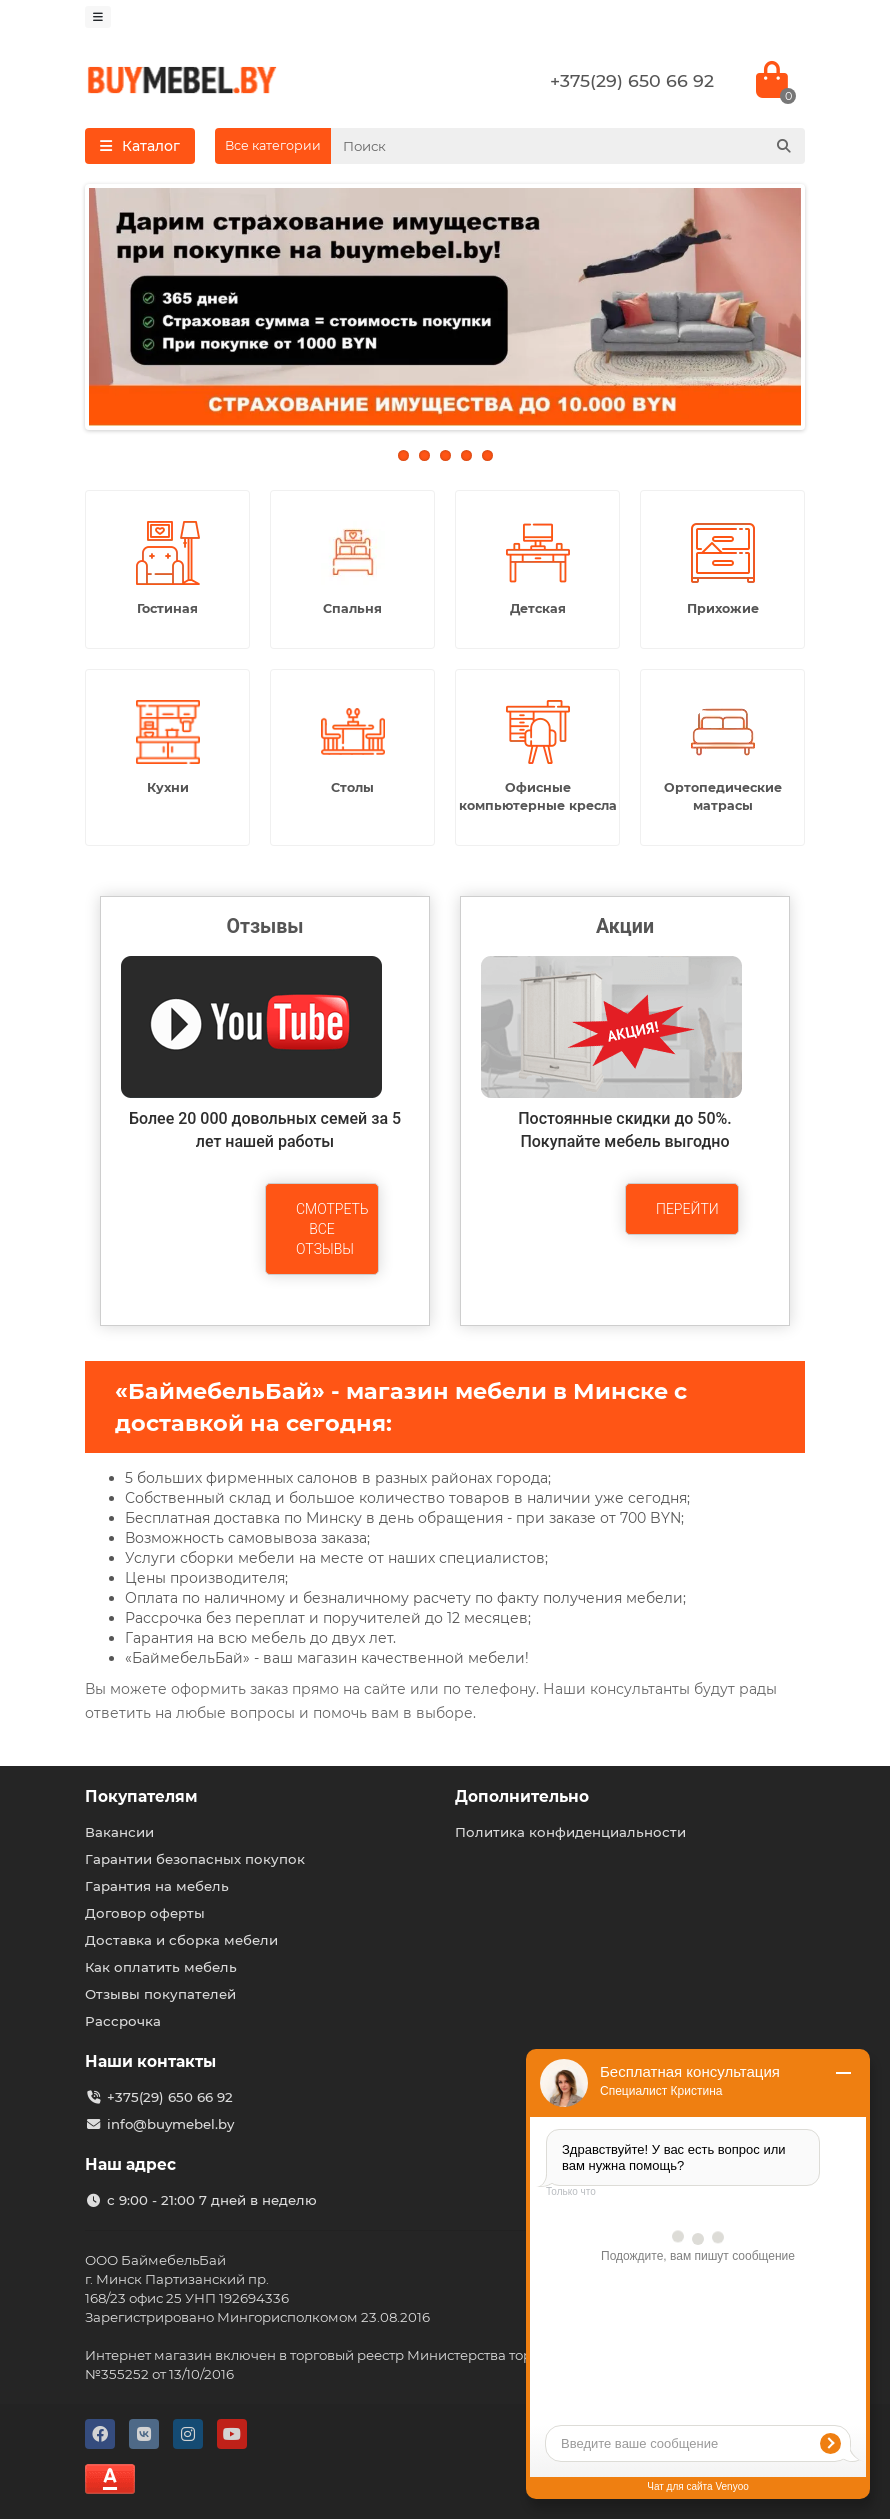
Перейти (687, 1209)
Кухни (168, 787)
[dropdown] (98, 17)
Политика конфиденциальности (570, 1832)
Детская (538, 608)
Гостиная (167, 608)
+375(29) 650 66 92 (632, 80)
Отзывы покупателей (160, 1994)
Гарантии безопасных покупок (195, 1859)
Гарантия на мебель (157, 1886)
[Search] (568, 146)
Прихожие (723, 608)
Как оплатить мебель (161, 1967)
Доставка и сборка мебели (181, 1940)
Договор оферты (145, 1913)
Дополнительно (522, 1796)
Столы (352, 787)
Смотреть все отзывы (332, 1229)
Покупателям (141, 1796)
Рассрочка (123, 2021)
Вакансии (119, 1832)
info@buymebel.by (170, 2124)
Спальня (352, 608)
